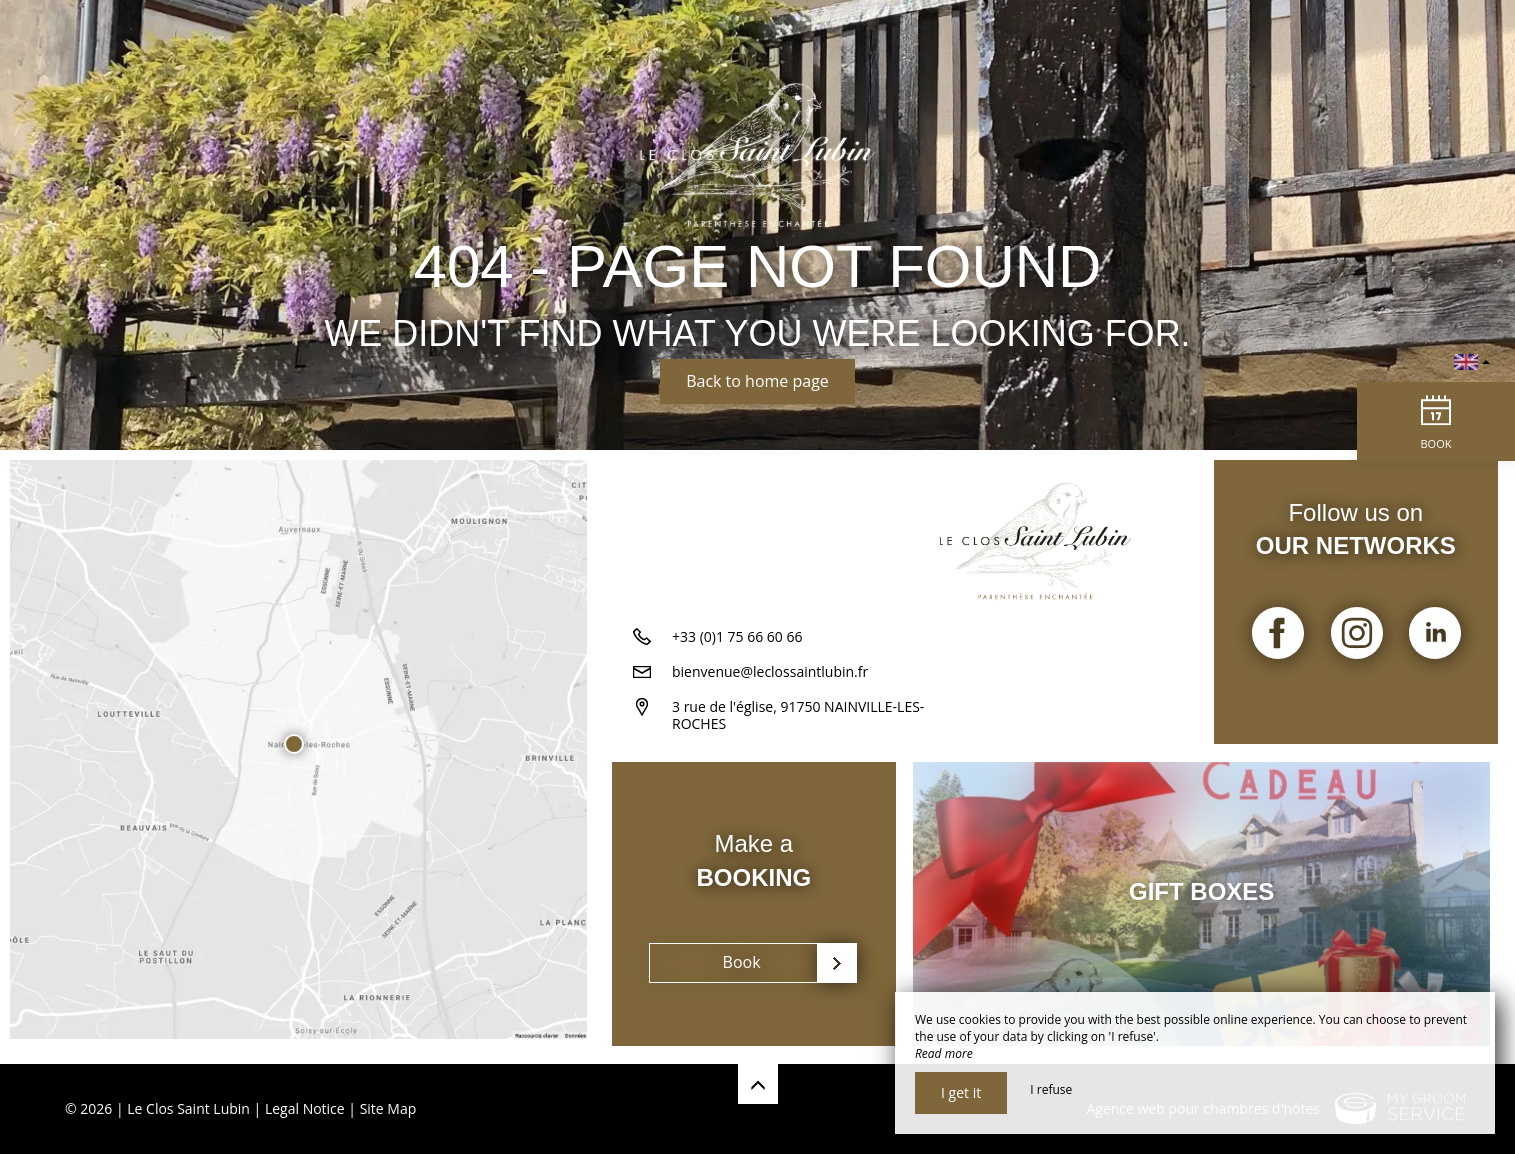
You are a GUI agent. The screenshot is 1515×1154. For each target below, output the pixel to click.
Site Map (388, 1108)
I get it (961, 1092)
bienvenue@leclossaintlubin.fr (770, 679)
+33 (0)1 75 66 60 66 (737, 644)
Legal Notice (305, 1108)
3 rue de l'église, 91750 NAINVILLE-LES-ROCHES (798, 723)
